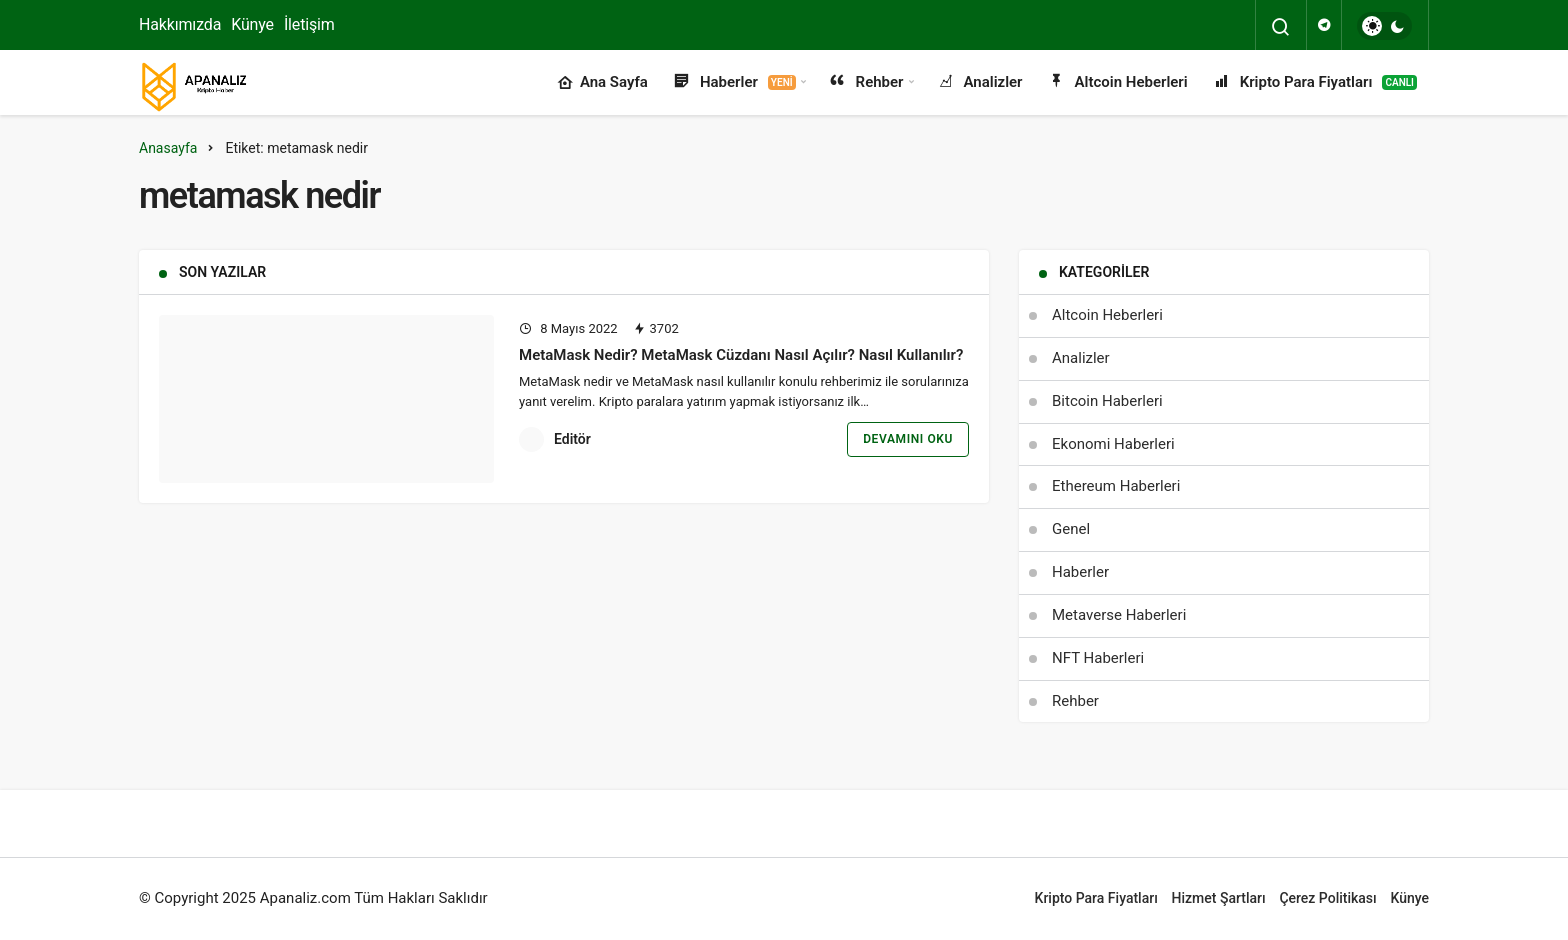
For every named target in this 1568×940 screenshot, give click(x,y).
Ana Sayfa (602, 83)
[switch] (1384, 26)
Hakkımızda (180, 24)
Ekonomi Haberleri (1113, 444)
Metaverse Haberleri (1119, 615)
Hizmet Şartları (1219, 898)
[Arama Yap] (1281, 27)
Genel (1071, 529)
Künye (252, 24)
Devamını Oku (908, 439)
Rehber (866, 83)
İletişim (309, 24)
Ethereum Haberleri (1116, 486)
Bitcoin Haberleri (1107, 401)
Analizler (979, 83)
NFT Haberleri (1098, 658)
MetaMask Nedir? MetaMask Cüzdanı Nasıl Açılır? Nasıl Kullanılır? (743, 355)
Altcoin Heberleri (1117, 83)
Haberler (734, 83)
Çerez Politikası (1327, 898)
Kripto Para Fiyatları (1314, 83)
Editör (572, 439)
